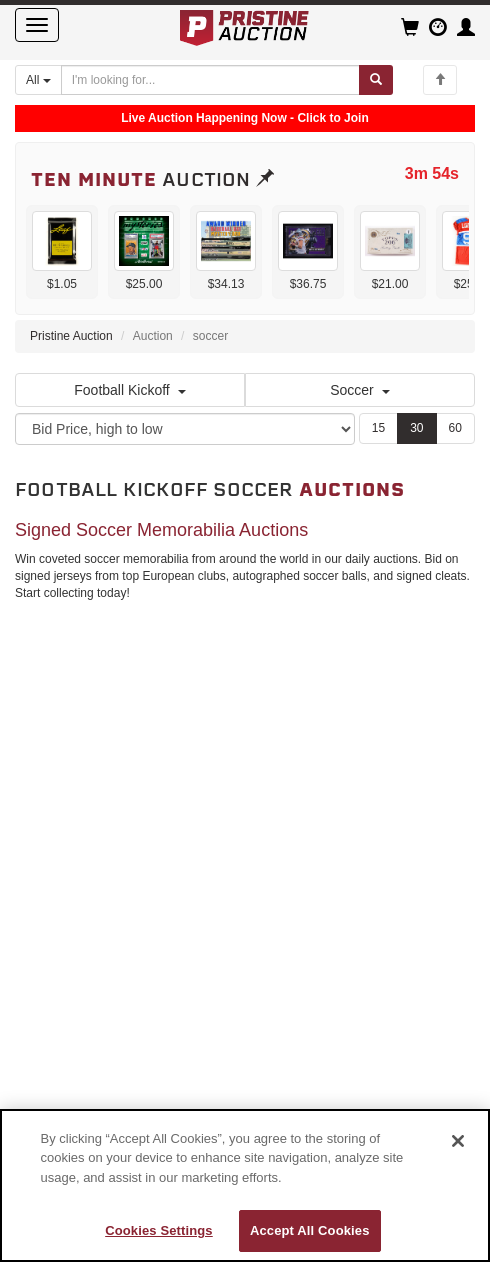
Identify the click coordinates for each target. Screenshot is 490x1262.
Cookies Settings (159, 1230)
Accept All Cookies (310, 1230)
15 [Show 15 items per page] (378, 428)
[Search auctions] (211, 80)
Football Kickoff (129, 390)
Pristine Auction (71, 336)
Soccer (360, 390)
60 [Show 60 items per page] (455, 428)
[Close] (458, 1141)
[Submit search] (376, 80)
